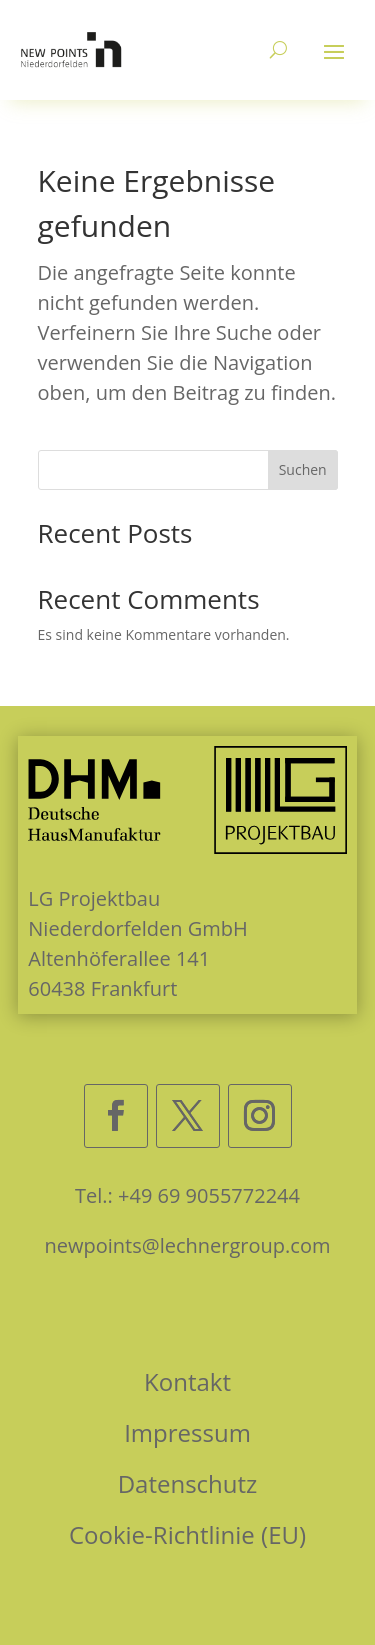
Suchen (303, 469)
